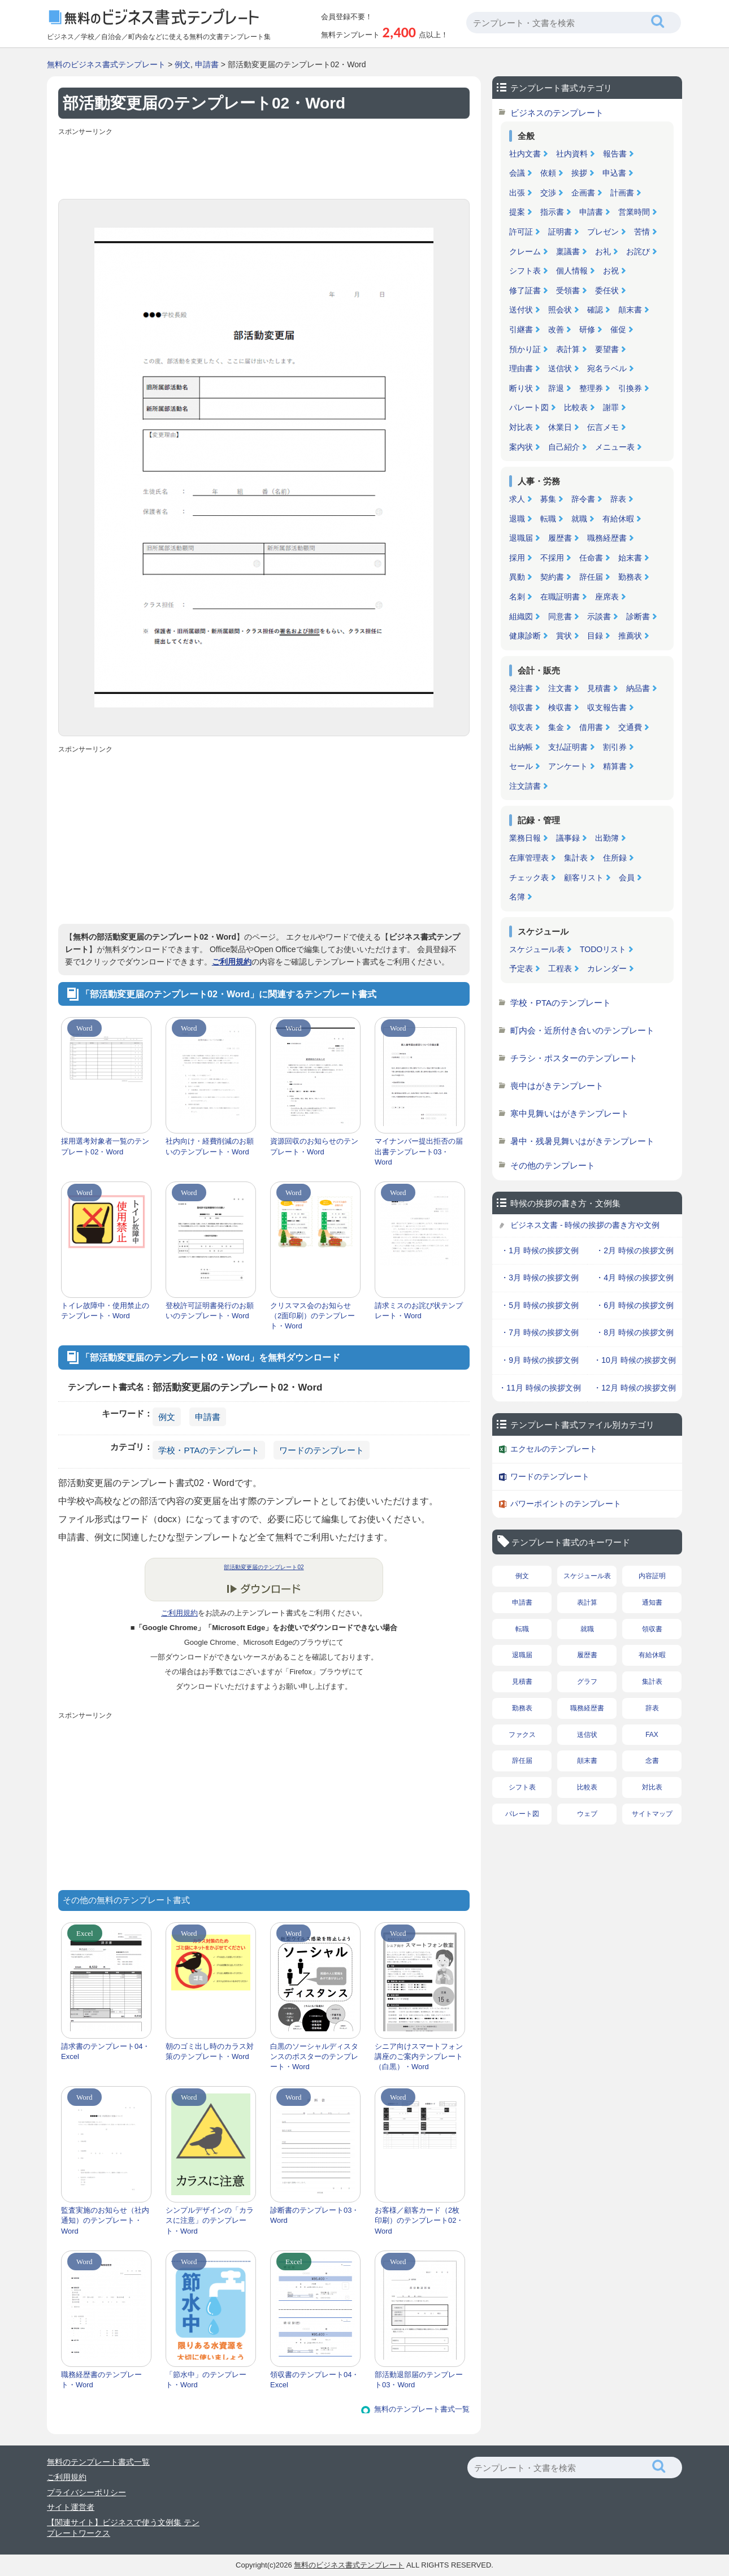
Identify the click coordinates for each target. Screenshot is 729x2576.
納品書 (638, 688)
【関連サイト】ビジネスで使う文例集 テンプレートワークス (123, 2528)
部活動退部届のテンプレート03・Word (419, 2379)
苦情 (642, 231)
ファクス (522, 1735)
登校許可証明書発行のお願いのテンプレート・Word (210, 1310)
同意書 (560, 616)
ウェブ (587, 1814)
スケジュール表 (537, 949)
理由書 (521, 368)
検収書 (560, 707)
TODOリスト (603, 949)
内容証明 (652, 1576)
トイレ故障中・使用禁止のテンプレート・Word (105, 1310)
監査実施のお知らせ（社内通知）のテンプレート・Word (105, 2220)
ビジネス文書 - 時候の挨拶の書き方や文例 (584, 1225)
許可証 (521, 231)
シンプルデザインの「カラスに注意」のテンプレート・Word (210, 2220)
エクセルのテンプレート (553, 1448)
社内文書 (525, 153)
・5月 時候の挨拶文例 (540, 1305)
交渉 (548, 192)
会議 (517, 172)
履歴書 (560, 537)
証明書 (560, 231)
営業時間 (634, 211)
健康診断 (525, 635)
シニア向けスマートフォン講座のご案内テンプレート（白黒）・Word (419, 2056)
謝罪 (611, 407)
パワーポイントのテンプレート (565, 1503)
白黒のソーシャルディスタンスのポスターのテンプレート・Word (314, 2056)
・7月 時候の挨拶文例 (540, 1332)
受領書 (568, 290)
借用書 (591, 727)
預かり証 (525, 349)
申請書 (207, 64)
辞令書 (583, 498)
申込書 (614, 172)
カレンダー (607, 968)
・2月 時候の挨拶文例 (635, 1250)
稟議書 (568, 251)
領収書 (521, 707)
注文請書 (525, 785)
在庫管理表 (529, 857)
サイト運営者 (70, 2507)
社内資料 (572, 153)
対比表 (521, 427)
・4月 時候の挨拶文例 (635, 1277)
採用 (517, 557)
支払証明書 (568, 746)
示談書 (599, 616)
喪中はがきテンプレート (557, 1086)
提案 (517, 211)
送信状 (560, 368)
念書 (652, 1761)
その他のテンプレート (552, 1165)
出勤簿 (607, 837)
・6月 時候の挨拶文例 (635, 1305)
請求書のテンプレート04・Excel (105, 2051)
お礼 (603, 251)
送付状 (521, 309)
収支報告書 (607, 707)
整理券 (591, 388)
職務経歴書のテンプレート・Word (101, 2379)
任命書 (591, 557)
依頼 (548, 172)
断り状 (521, 388)
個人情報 (572, 270)
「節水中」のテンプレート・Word (206, 2379)
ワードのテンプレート (321, 1450)
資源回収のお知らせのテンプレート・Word (314, 1146)
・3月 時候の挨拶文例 (540, 1277)
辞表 (618, 498)
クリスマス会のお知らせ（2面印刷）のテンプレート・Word (312, 1315)
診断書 (638, 616)
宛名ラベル (607, 368)
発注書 (521, 688)
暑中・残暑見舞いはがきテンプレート (582, 1141)
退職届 (521, 537)
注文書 (560, 688)
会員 (627, 877)
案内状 (521, 446)
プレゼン (603, 231)
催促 (618, 329)
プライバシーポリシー (86, 2492)
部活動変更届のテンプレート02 (263, 1567)
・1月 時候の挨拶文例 (540, 1250)
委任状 (607, 290)
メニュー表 (615, 446)
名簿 (517, 896)
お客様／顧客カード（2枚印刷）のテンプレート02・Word (419, 2220)
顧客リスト (584, 877)
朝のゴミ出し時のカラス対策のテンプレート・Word (210, 2051)
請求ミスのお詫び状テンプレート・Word (419, 1310)
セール (521, 766)
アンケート (568, 766)
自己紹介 (564, 446)
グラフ (587, 1682)
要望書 (607, 349)
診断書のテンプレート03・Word (314, 2215)
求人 (517, 498)
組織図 (521, 616)
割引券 (615, 746)
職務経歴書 (607, 537)
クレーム (525, 251)
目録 (595, 635)
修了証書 (525, 290)
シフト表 (525, 270)
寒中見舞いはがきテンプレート (569, 1113)
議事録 (568, 837)
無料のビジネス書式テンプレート (106, 64)
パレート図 (529, 407)
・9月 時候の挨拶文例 (540, 1360)
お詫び (638, 251)
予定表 (521, 968)
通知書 (652, 1602)
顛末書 (630, 309)
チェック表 (529, 877)
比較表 (576, 407)
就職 (579, 518)
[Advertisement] (264, 165)
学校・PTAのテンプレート (208, 1450)
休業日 (560, 427)
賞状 (564, 635)
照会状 (560, 309)
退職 (517, 518)
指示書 (552, 211)
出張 (517, 192)
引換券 (630, 388)
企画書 (583, 192)
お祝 (611, 270)
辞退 (556, 388)
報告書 (615, 153)
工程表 (560, 968)
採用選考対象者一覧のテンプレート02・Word (105, 1146)
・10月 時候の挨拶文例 (634, 1360)
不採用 (552, 557)
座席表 (607, 596)
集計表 (576, 857)
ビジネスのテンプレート (557, 113)
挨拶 (579, 172)
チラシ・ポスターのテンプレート (573, 1058)
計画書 (622, 192)
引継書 (521, 329)
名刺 (517, 596)
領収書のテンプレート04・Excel (314, 2379)
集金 (556, 727)
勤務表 (630, 576)
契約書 (552, 576)
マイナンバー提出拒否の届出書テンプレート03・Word (419, 1151)
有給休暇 (618, 518)
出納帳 (521, 746)
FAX (651, 1735)
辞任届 (591, 576)
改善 (556, 329)
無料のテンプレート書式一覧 (422, 2409)
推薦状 (630, 635)
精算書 (615, 766)
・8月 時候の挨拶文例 (635, 1332)
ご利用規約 (231, 961)
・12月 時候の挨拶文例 (634, 1387)
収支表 (521, 727)
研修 (587, 329)
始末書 (630, 557)
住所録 (615, 857)
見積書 (599, 688)
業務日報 (525, 837)
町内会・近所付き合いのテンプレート (582, 1030)
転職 (548, 518)
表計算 (568, 349)
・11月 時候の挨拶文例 (539, 1387)
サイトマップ (652, 1814)
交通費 (630, 727)
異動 (517, 576)
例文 (182, 64)
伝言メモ (603, 427)
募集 (548, 498)
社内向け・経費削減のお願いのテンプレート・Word (210, 1146)
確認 (595, 309)
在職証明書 (560, 596)
